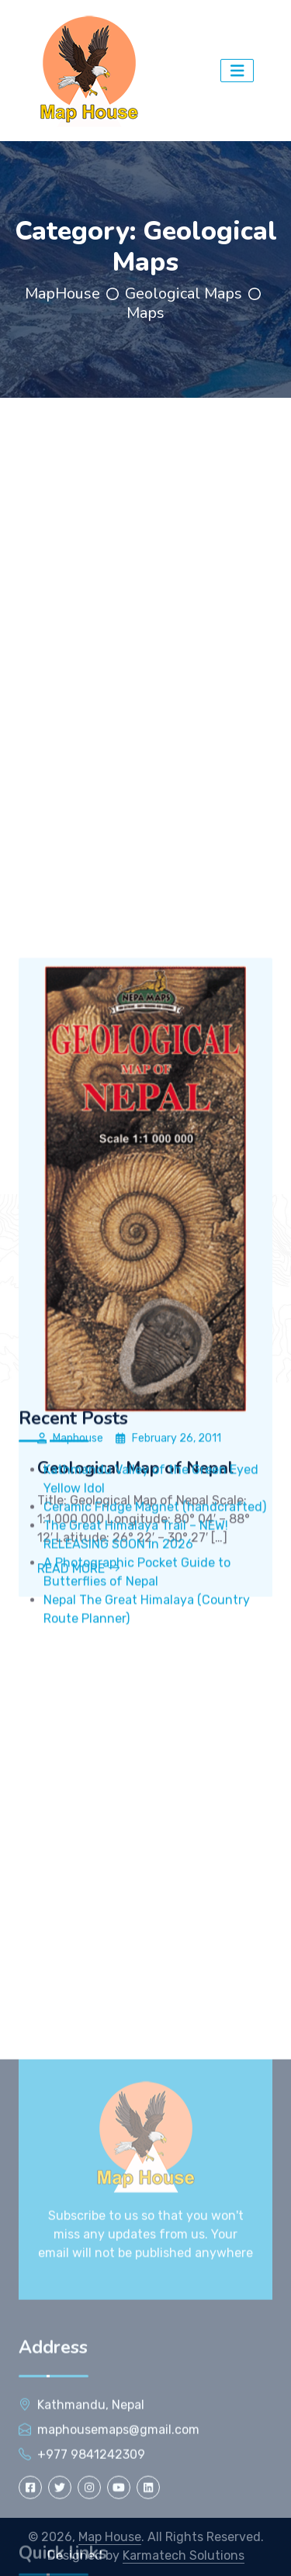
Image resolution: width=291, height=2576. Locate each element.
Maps (145, 312)
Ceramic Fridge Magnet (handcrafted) (154, 1593)
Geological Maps (183, 293)
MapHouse (62, 293)
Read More (78, 1735)
